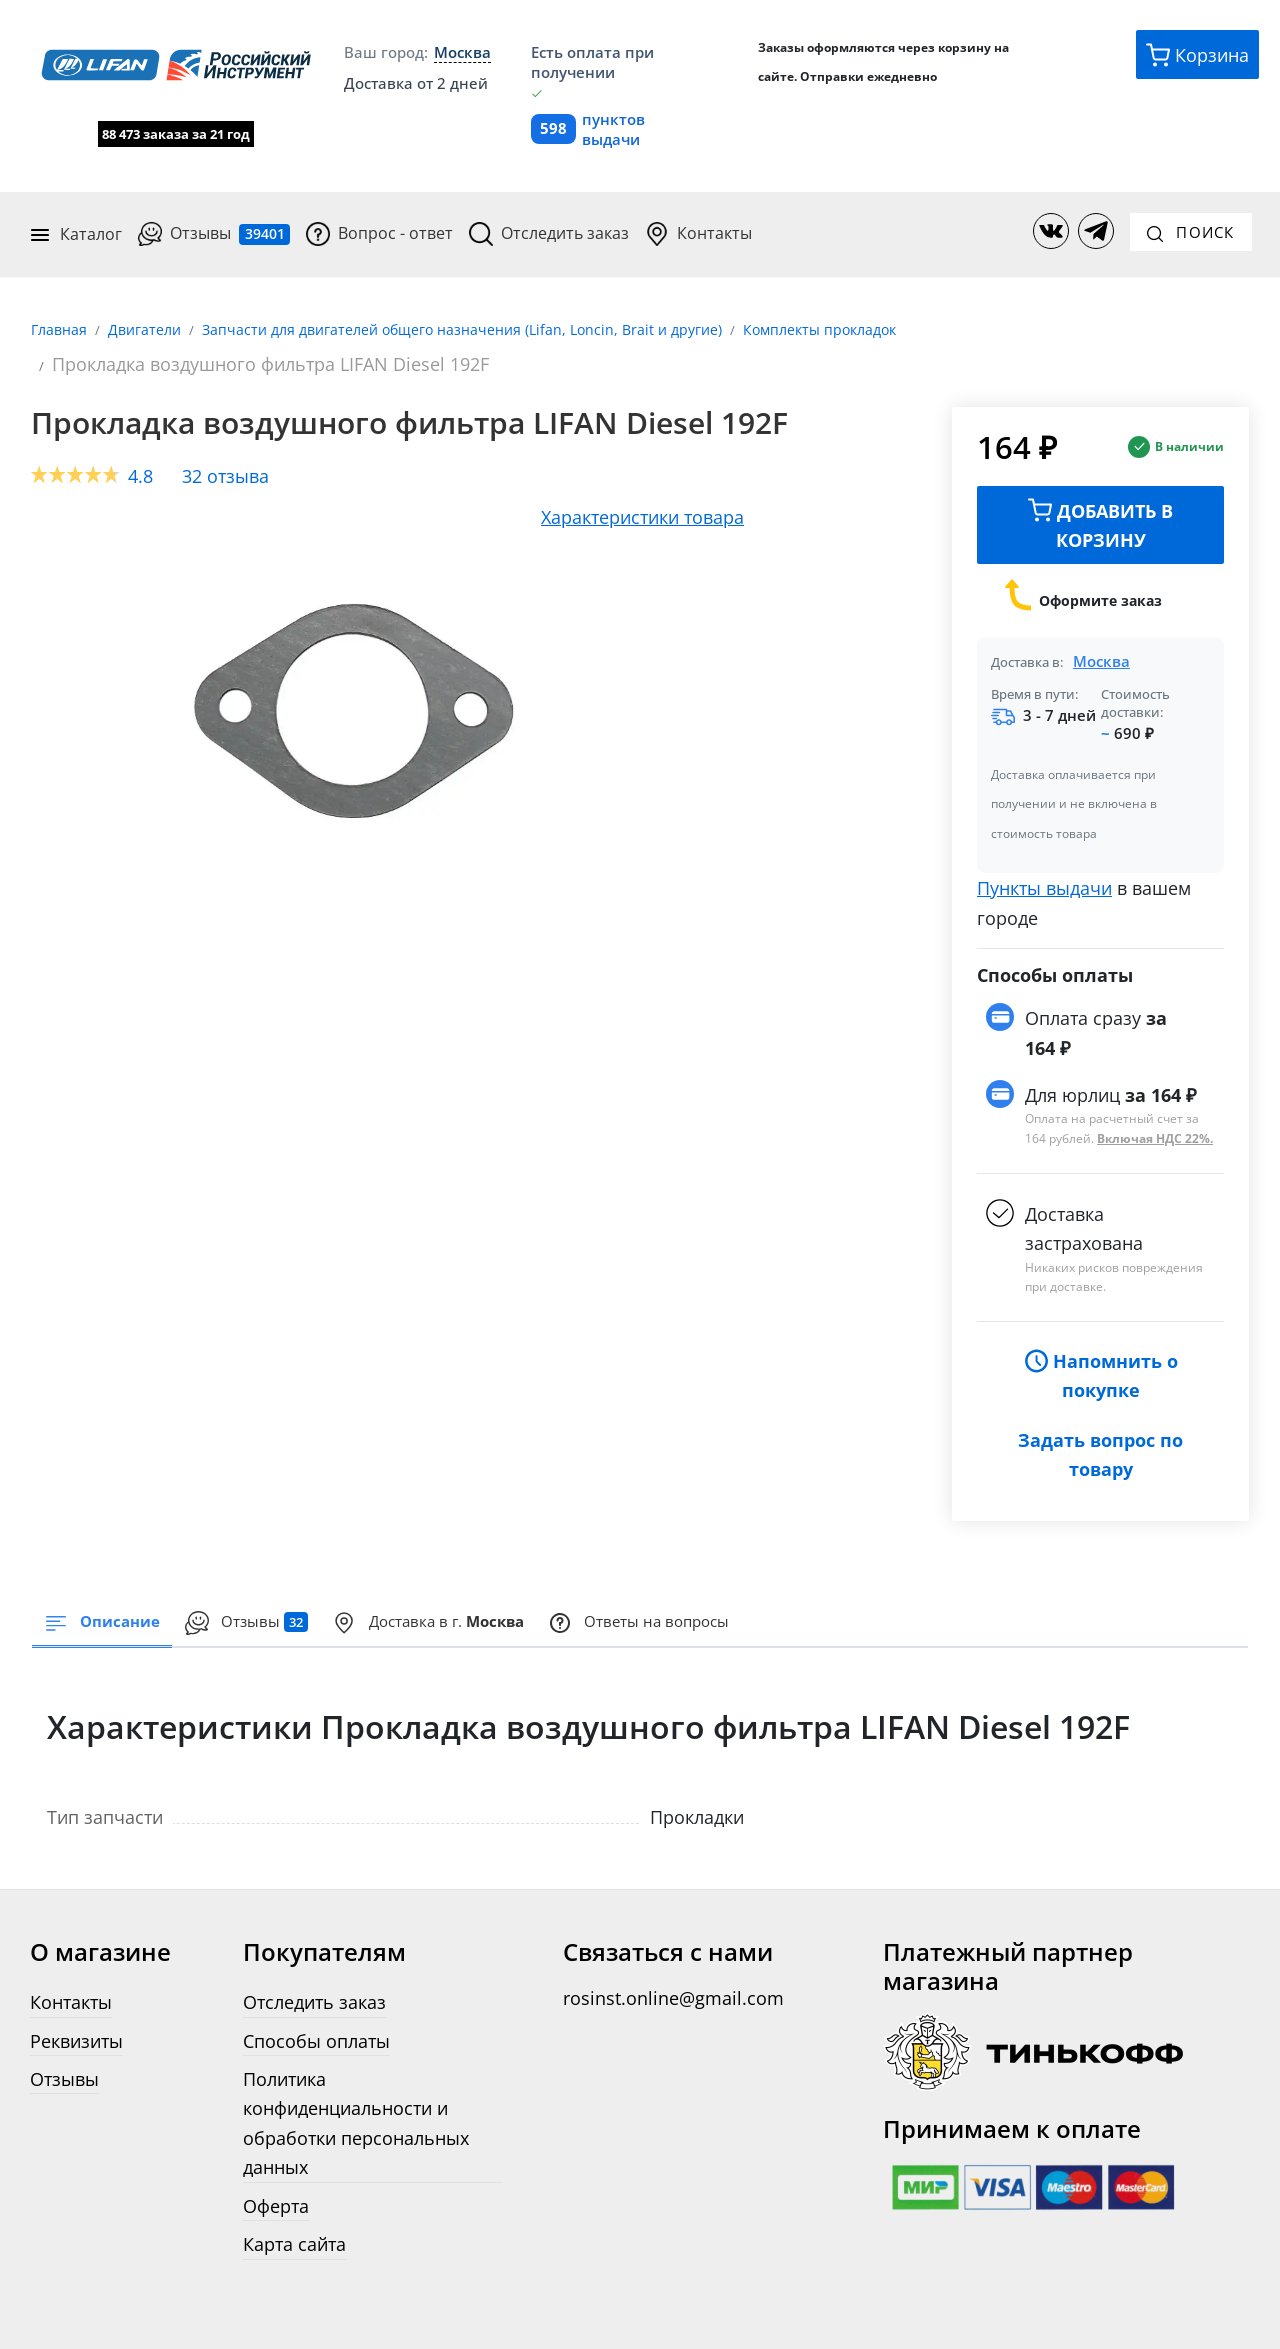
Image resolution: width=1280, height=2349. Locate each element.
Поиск (1191, 221)
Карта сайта (294, 2224)
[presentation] (297, 1603)
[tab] (526, 1603)
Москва (1101, 638)
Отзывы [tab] (297, 1602)
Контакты (699, 224)
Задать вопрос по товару (1100, 1431)
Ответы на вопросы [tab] (793, 1602)
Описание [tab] (118, 1602)
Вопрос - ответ (380, 224)
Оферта (276, 2186)
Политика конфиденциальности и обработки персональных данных (356, 2103)
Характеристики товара (642, 492)
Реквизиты (76, 2021)
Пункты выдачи (1044, 864)
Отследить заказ (550, 224)
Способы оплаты (316, 2021)
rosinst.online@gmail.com (673, 1978)
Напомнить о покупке (1101, 1352)
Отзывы (215, 224)
